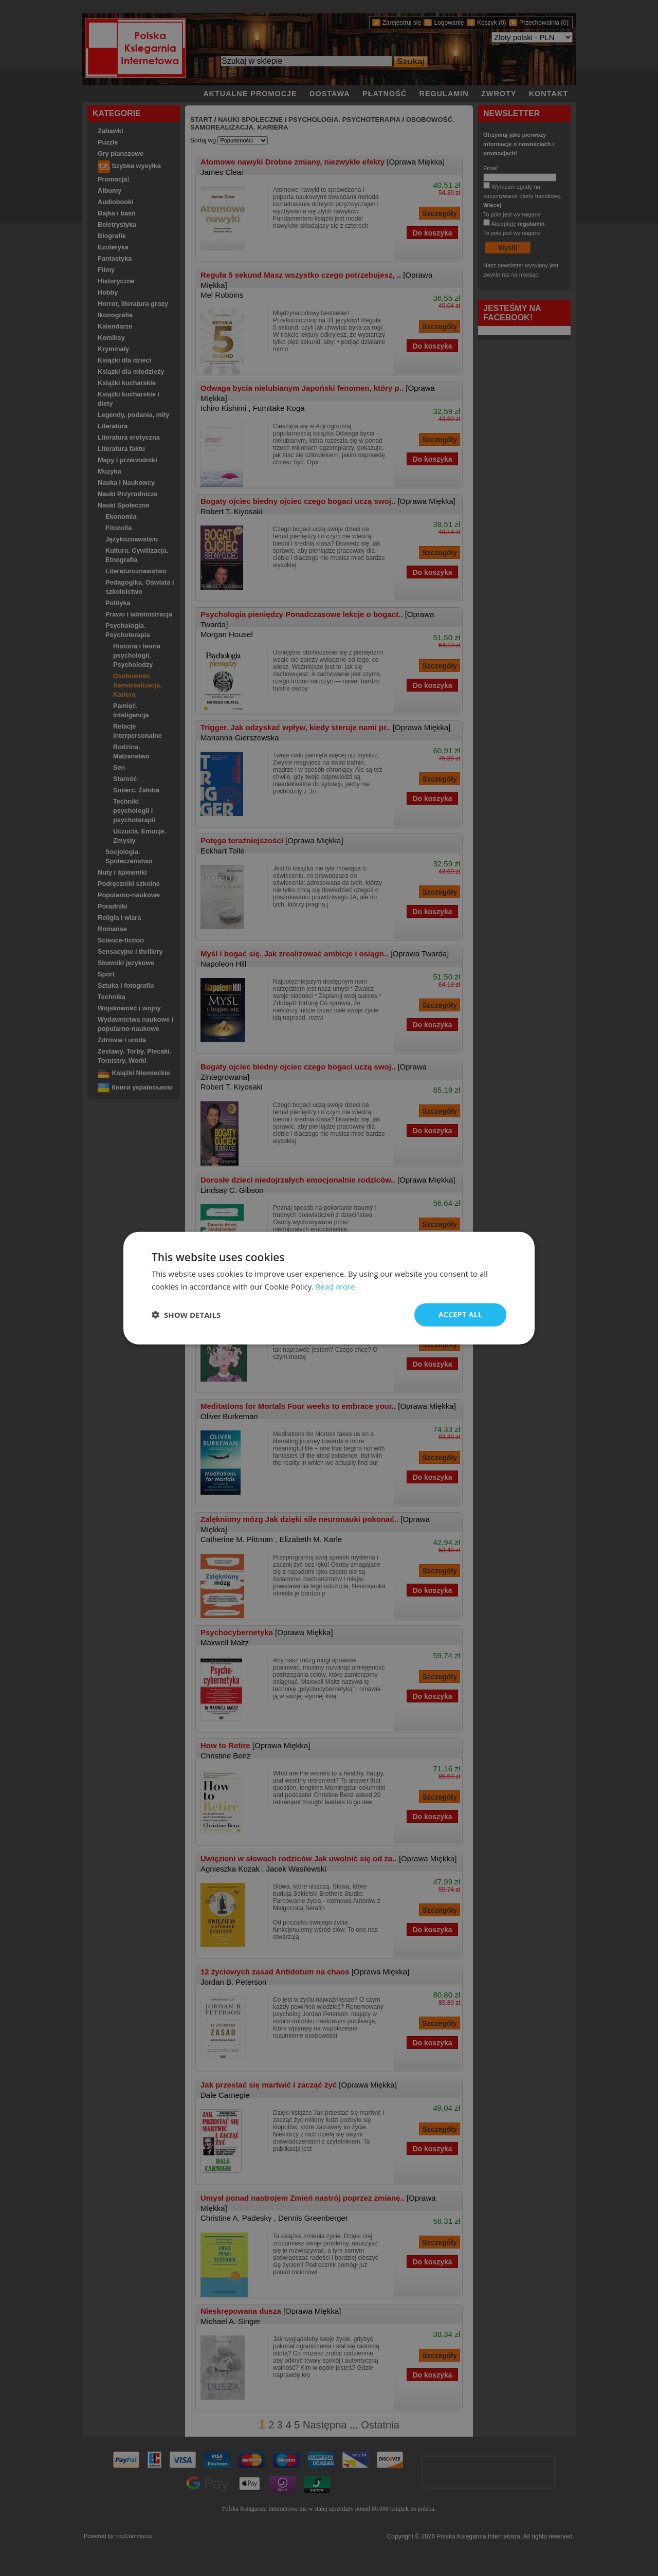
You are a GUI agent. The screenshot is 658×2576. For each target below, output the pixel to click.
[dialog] (329, 1288)
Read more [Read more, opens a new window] (335, 1286)
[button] (186, 1314)
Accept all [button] (460, 1314)
